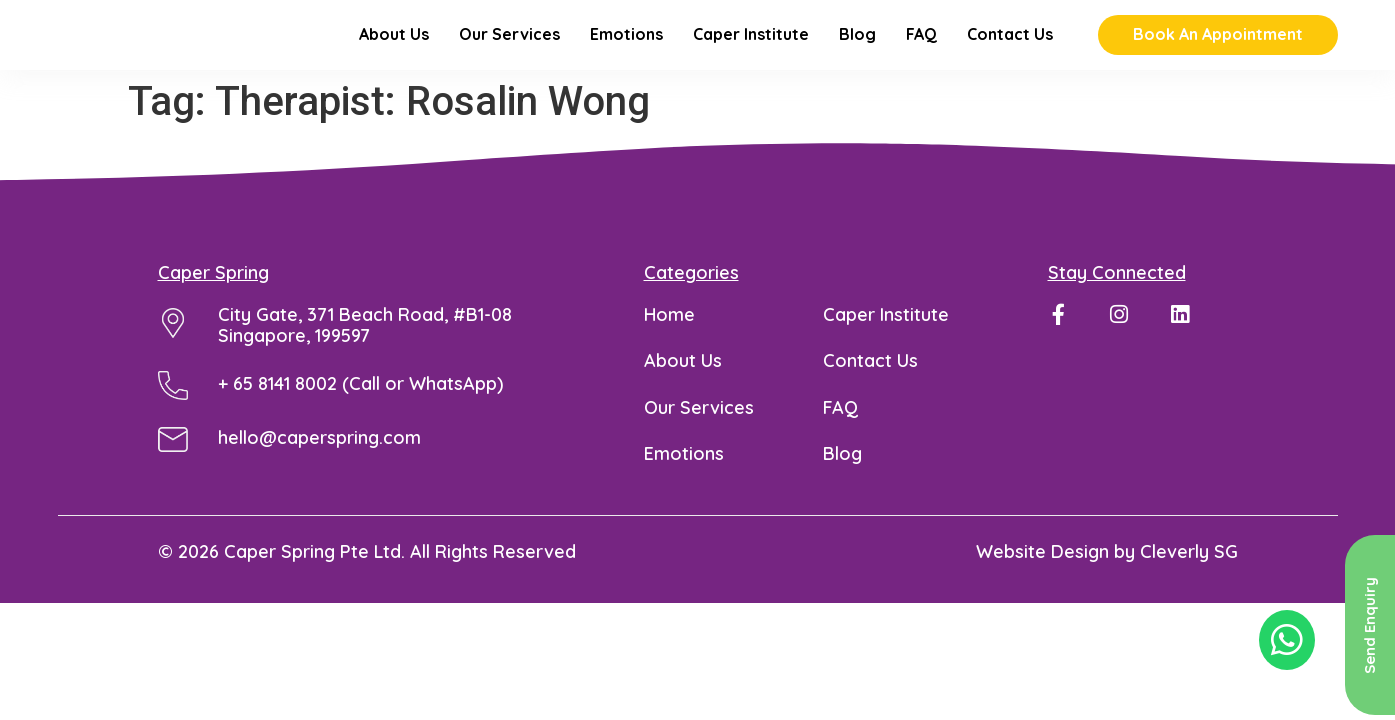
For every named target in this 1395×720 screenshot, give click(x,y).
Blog (857, 48)
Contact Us (1010, 48)
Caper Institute (751, 48)
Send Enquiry (1369, 625)
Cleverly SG (1189, 578)
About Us (394, 48)
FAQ (921, 48)
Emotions (626, 48)
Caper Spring (213, 299)
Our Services (509, 48)
